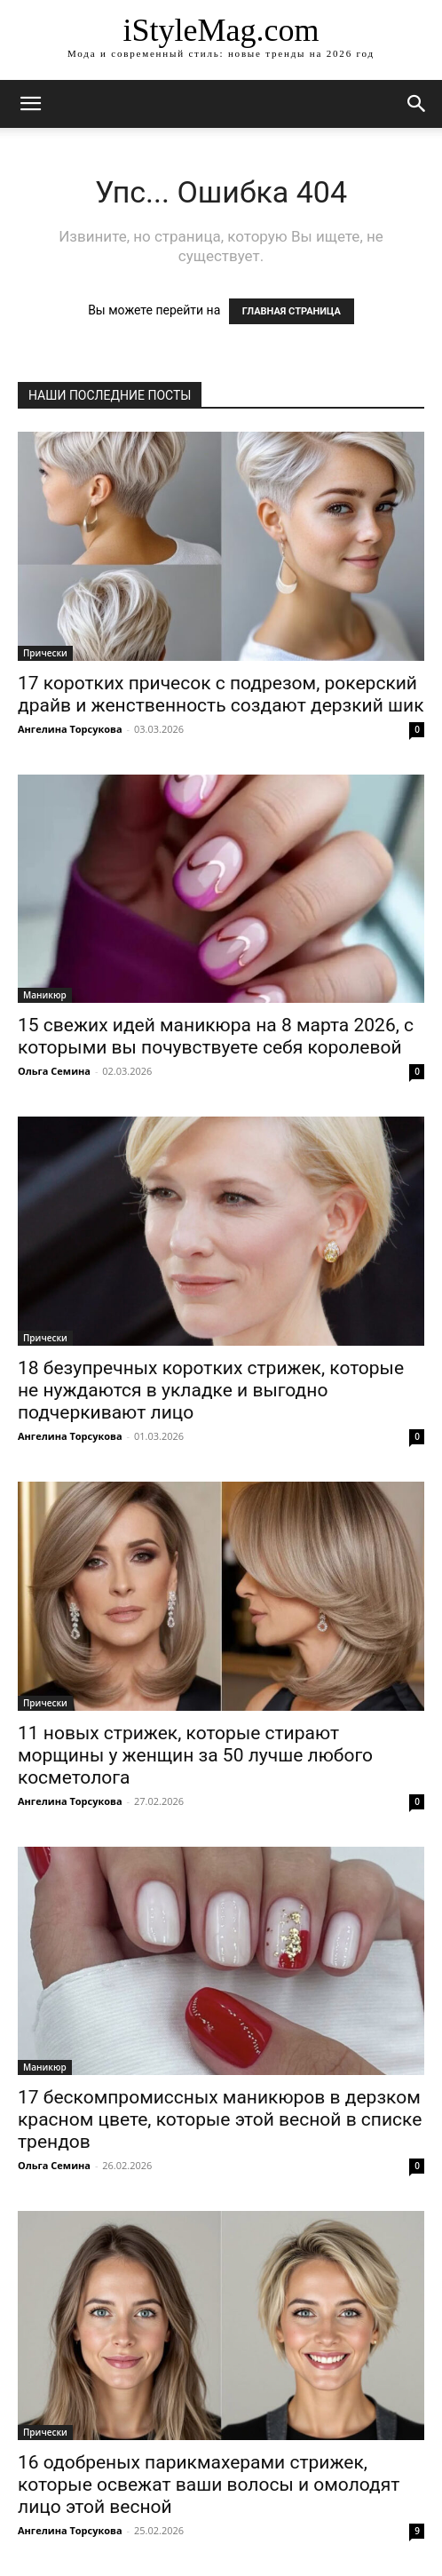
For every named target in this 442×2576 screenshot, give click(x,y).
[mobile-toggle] (30, 104)
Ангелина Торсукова (70, 728)
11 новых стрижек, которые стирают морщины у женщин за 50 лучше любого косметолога (195, 1755)
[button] (417, 104)
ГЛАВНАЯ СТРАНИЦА (291, 311)
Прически (45, 653)
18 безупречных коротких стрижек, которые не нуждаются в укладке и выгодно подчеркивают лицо (211, 1390)
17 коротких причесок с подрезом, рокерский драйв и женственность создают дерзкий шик (221, 694)
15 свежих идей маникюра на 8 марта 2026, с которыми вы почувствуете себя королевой (216, 1036)
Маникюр (45, 995)
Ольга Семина (54, 1070)
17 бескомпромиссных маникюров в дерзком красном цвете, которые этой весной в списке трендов (220, 2119)
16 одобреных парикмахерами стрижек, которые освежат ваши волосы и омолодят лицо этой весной (208, 2484)
